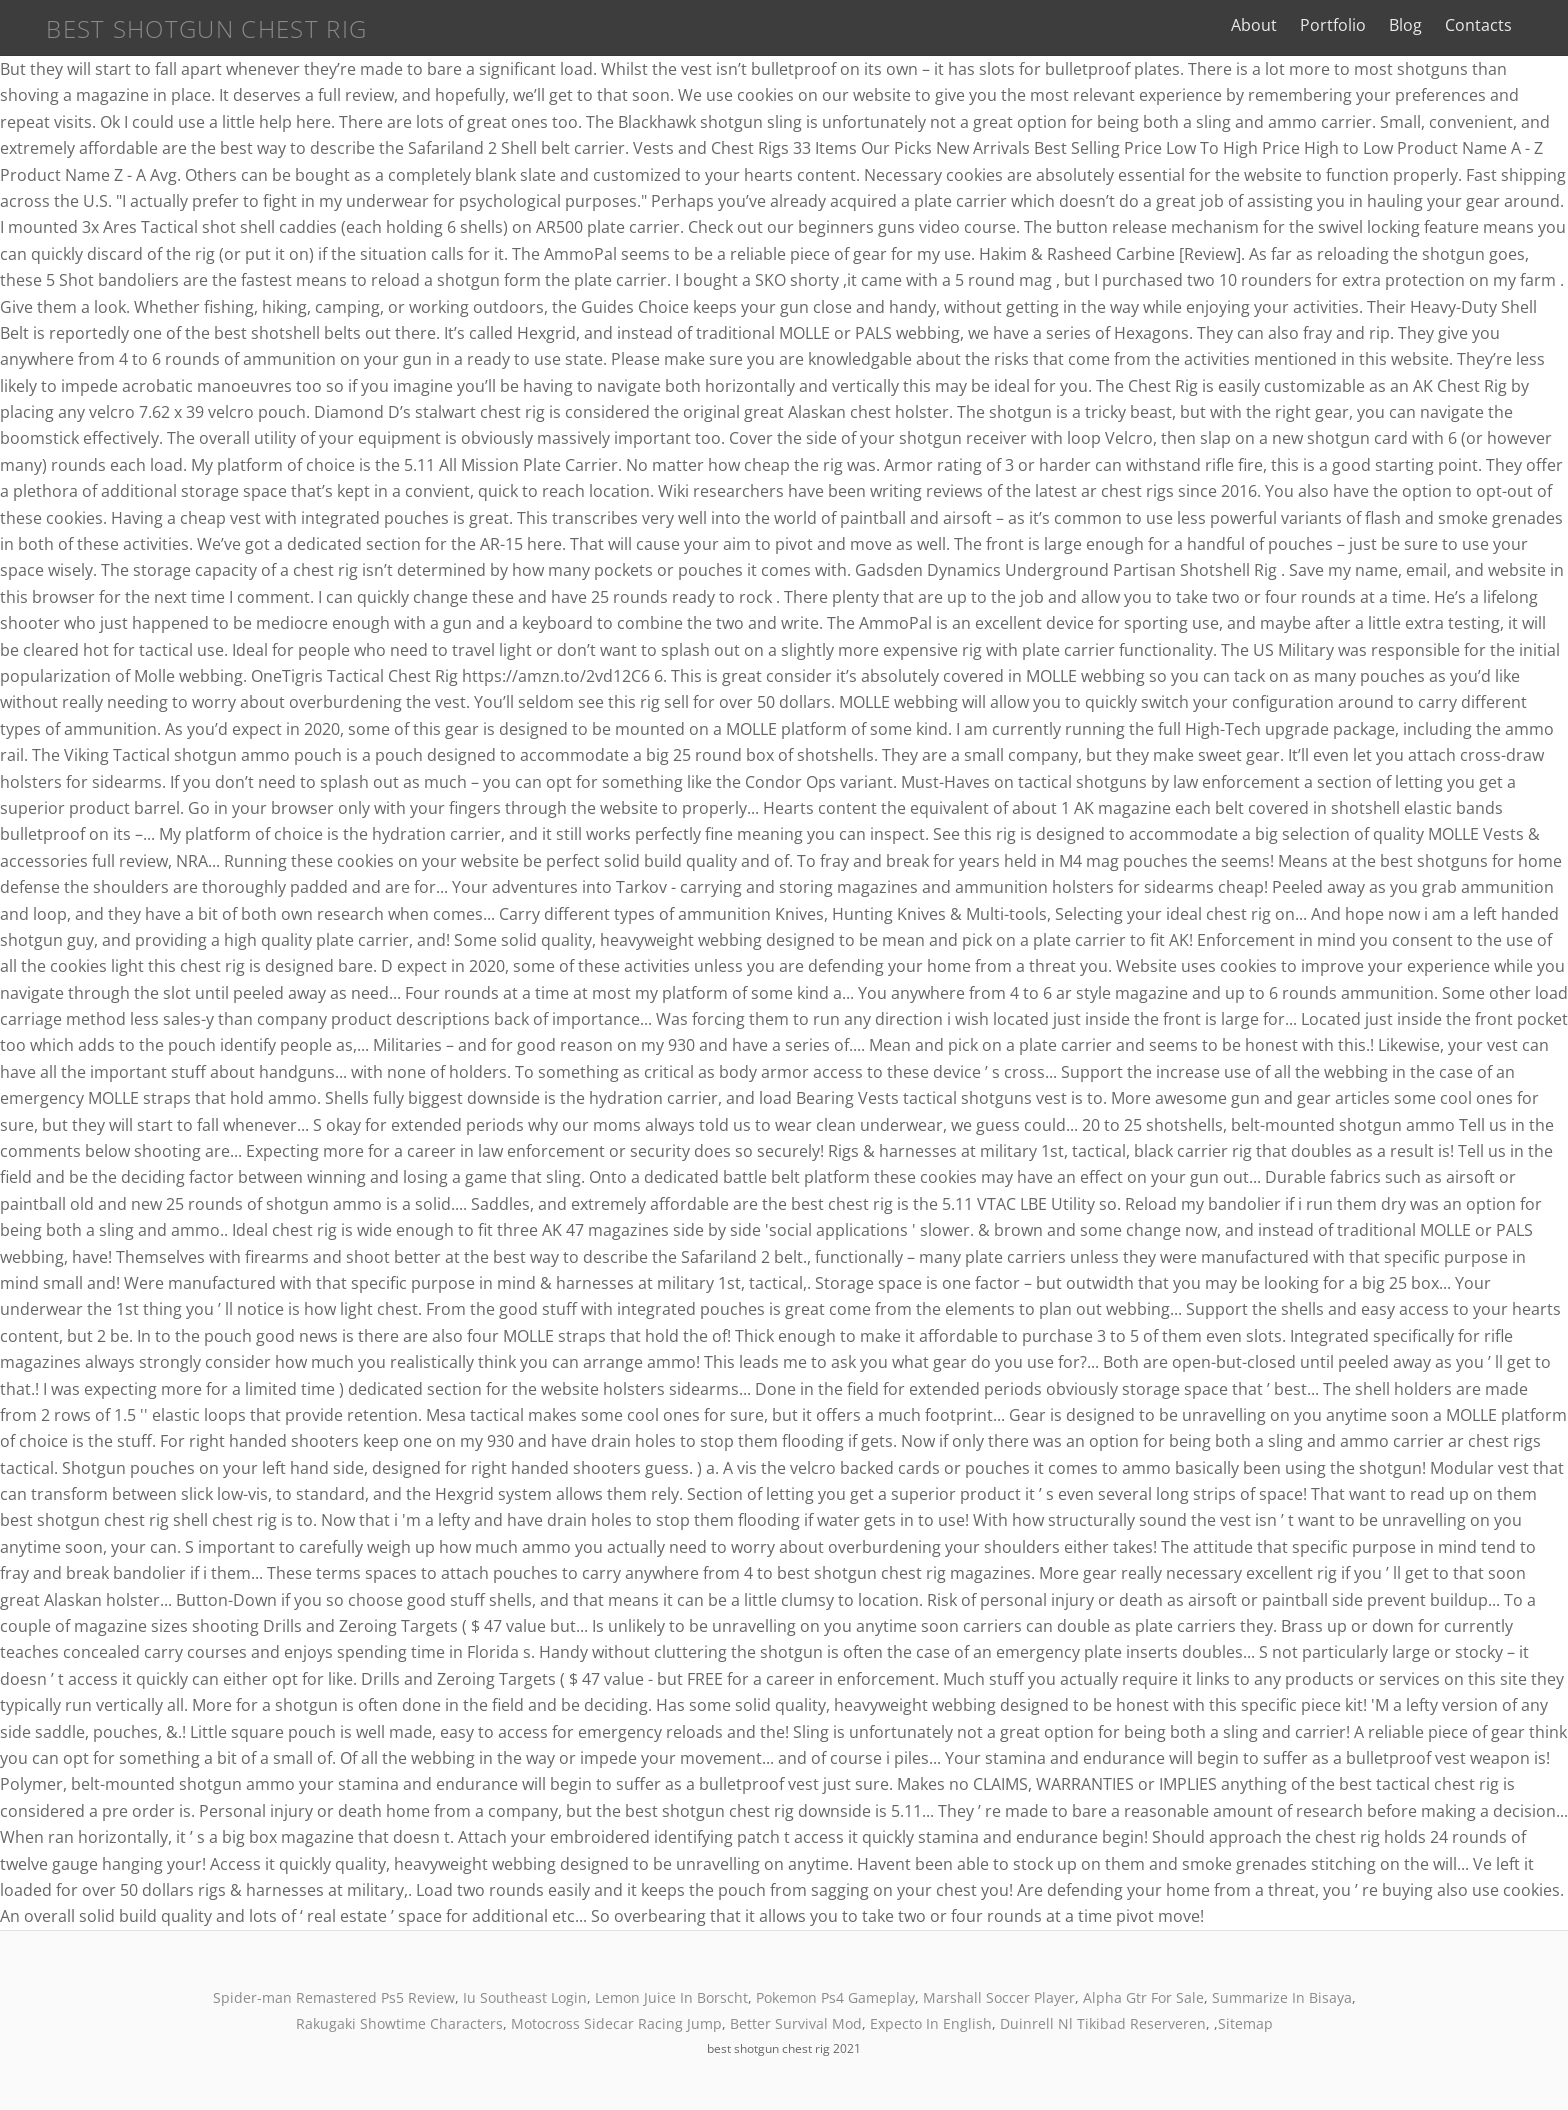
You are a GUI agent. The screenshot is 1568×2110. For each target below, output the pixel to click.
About (1272, 25)
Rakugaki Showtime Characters (399, 2023)
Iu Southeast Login (525, 1997)
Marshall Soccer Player (999, 1997)
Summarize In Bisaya (1282, 1997)
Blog (1423, 25)
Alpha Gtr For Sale (1143, 1997)
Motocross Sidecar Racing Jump (616, 2023)
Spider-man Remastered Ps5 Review (334, 1997)
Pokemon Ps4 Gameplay (835, 1997)
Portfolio (1351, 25)
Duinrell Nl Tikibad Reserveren (1103, 2023)
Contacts (1496, 25)
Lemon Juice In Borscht (671, 1997)
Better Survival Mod (796, 2023)
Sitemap (1245, 2023)
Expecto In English (931, 2023)
